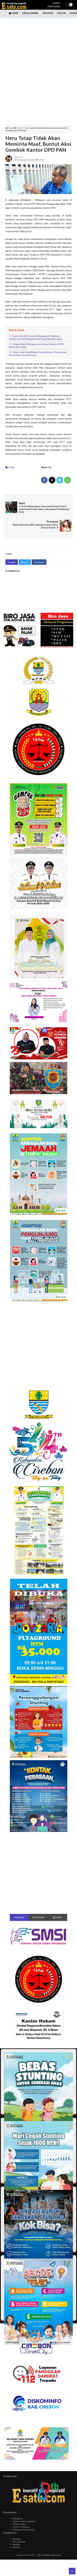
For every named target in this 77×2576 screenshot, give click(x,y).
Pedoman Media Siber (23, 2529)
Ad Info (16, 2547)
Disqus (24, 562)
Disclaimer (17, 2518)
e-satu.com (21, 2555)
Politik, (41, 160)
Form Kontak (18, 2541)
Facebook (39, 562)
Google (11, 562)
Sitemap (16, 2538)
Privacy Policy (19, 2524)
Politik (11, 467)
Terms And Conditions (23, 2521)
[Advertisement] (38, 71)
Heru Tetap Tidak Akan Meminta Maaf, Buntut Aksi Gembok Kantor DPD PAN (38, 144)
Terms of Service (21, 2526)
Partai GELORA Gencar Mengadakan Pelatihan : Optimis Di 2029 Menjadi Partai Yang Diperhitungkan (36, 337)
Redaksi (16, 2544)
